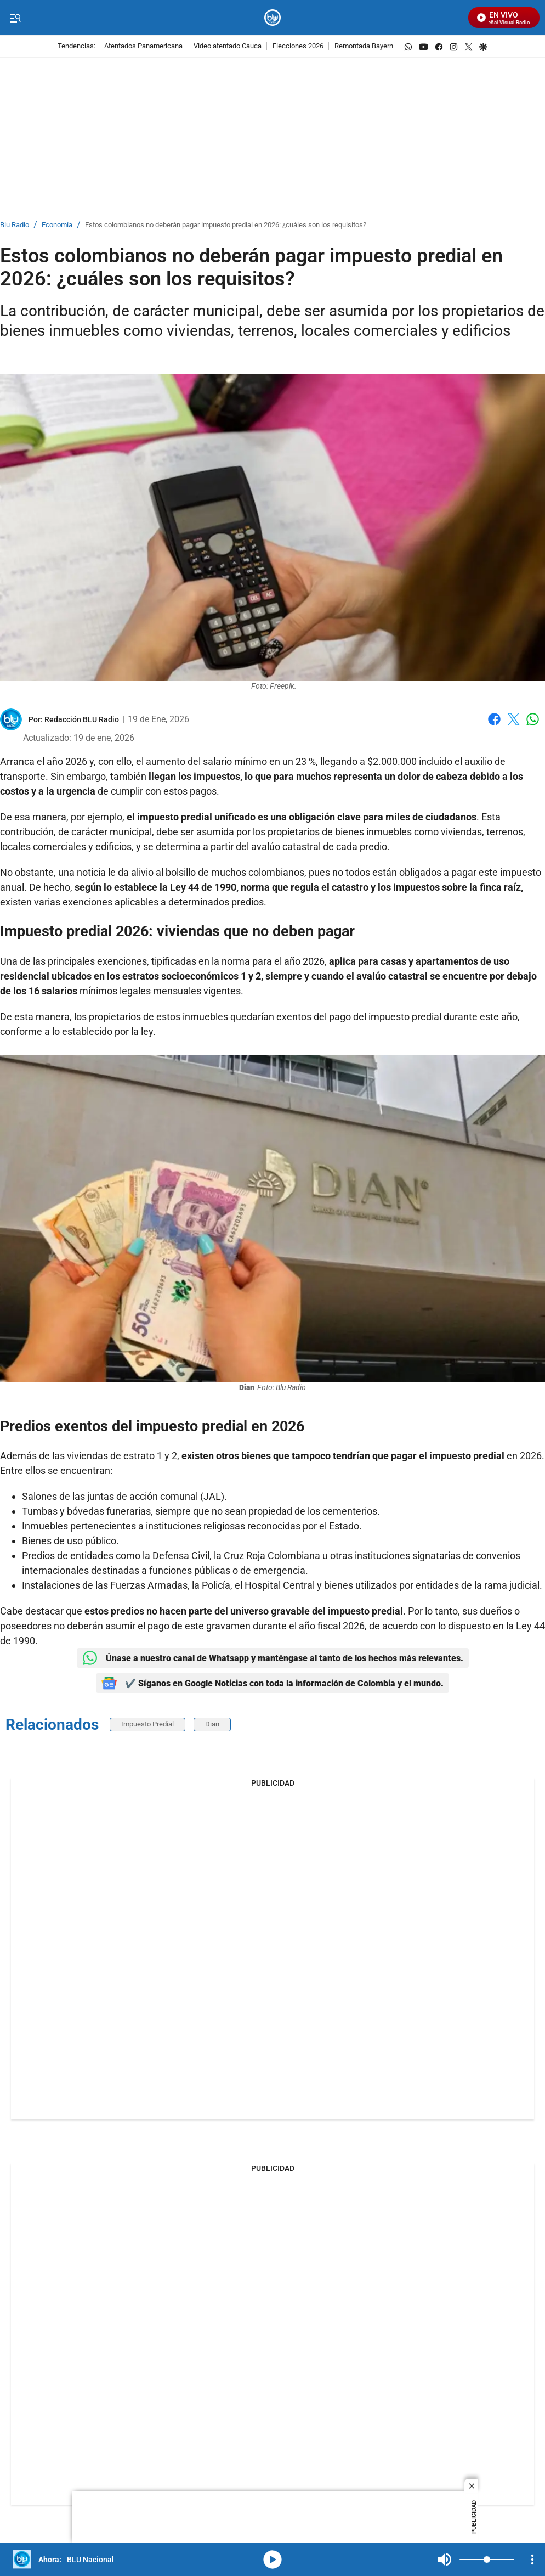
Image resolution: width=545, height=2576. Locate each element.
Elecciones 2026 (297, 46)
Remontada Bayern (363, 46)
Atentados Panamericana (143, 46)
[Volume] (486, 2559)
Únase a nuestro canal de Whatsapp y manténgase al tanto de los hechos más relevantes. (272, 1658)
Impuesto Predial (147, 1724)
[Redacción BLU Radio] (81, 719)
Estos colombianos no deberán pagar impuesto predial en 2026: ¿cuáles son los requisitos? (225, 225)
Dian (212, 1724)
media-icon (272, 2559)
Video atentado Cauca (228, 46)
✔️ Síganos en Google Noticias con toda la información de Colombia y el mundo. (272, 1683)
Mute (444, 2559)
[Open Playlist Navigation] (532, 2559)
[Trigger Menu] (15, 18)
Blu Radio (14, 225)
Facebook (494, 719)
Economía (57, 225)
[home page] (273, 18)
